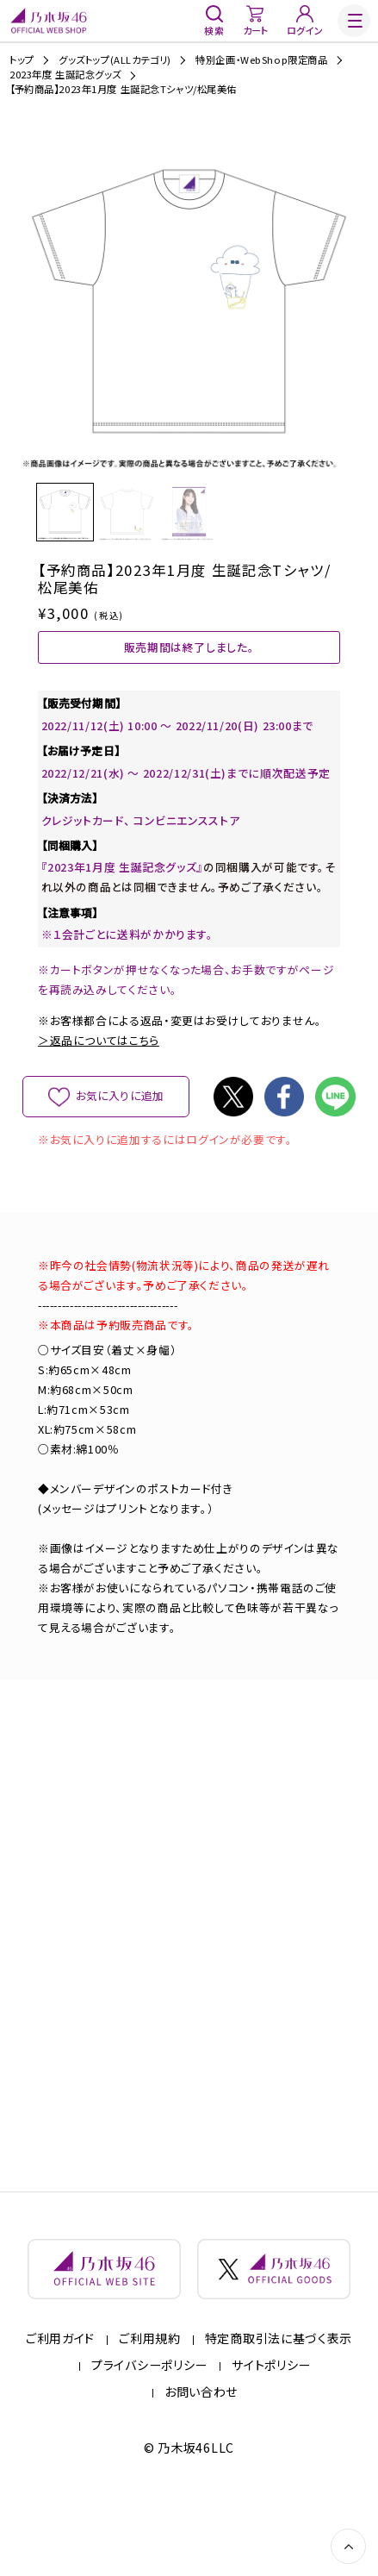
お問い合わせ (201, 2465)
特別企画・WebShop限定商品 (261, 60)
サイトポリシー (271, 2438)
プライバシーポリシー (149, 2438)
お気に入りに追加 (119, 1154)
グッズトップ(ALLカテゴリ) (115, 60)
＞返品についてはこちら (98, 1099)
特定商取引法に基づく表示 (278, 2411)
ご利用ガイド (60, 2411)
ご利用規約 (150, 2411)
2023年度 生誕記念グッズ (65, 74)
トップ (21, 60)
